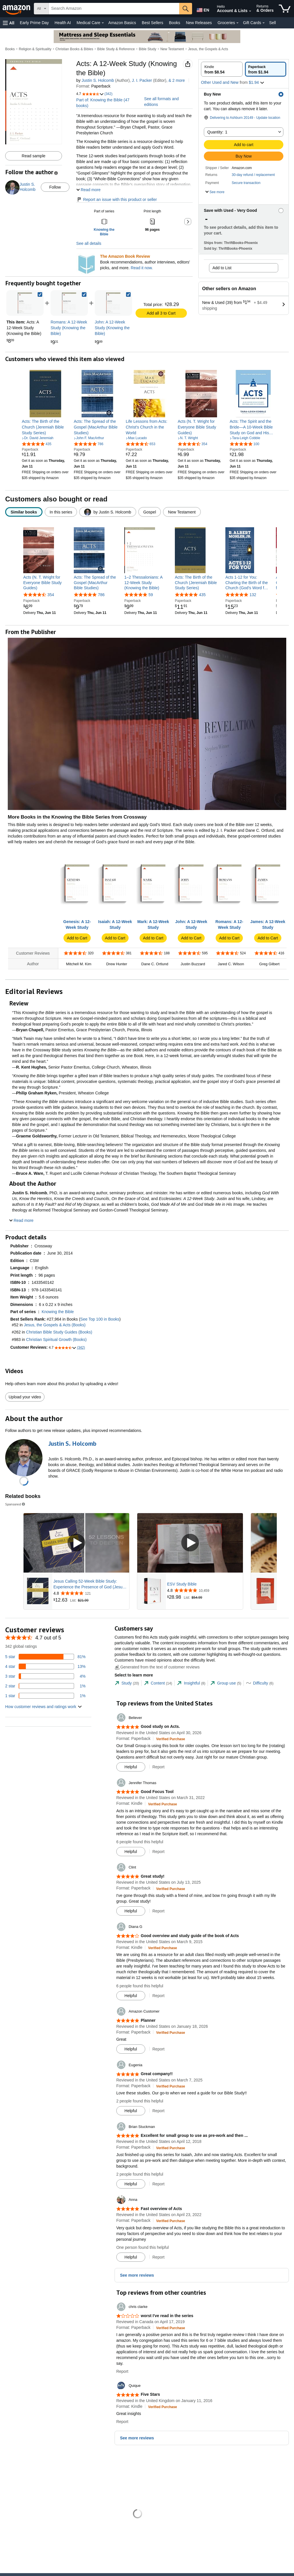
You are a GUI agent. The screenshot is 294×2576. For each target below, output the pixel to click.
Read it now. (142, 267)
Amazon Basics (122, 22)
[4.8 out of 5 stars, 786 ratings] (88, 443)
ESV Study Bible (182, 1584)
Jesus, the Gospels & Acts (208, 49)
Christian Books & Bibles (74, 49)
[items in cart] (284, 8)
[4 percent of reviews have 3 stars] (45, 1676)
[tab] (127, 1683)
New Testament (172, 49)
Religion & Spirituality (35, 49)
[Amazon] (17, 8)
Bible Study (147, 49)
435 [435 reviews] (202, 594)
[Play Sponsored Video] (76, 1543)
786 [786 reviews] (101, 594)
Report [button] (158, 1767)
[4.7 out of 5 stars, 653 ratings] (140, 443)
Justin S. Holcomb (98, 80)
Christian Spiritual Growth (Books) (56, 1339)
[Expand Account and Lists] (250, 11)
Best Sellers (152, 22)
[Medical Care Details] (103, 23)
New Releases (199, 22)
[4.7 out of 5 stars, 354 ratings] (192, 443)
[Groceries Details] (237, 23)
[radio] (221, 69)
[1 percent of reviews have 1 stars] (45, 1696)
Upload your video (25, 1397)
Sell (272, 22)
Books (174, 22)
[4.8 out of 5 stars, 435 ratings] (36, 443)
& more (177, 80)
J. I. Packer (142, 80)
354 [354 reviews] (50, 594)
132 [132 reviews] (252, 594)
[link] (69, 302)
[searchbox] (114, 8)
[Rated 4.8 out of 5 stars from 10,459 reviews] (204, 1590)
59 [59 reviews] (150, 594)
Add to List (221, 267)
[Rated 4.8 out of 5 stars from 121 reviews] (90, 1593)
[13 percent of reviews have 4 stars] (45, 1666)
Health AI (63, 22)
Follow (55, 187)
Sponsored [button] (15, 1504)
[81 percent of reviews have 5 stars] (45, 1657)
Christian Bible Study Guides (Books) (59, 1332)
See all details (88, 243)
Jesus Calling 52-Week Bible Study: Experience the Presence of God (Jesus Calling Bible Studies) (88, 1584)
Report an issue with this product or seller (116, 199)
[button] (8, 22)
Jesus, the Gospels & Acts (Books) (55, 1325)
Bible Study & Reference (116, 49)
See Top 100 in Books (99, 1319)
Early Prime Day (34, 22)
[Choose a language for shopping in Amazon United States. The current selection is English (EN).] (202, 9)
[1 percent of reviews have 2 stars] (45, 1686)
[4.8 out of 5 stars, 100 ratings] (244, 443)
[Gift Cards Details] (263, 23)
